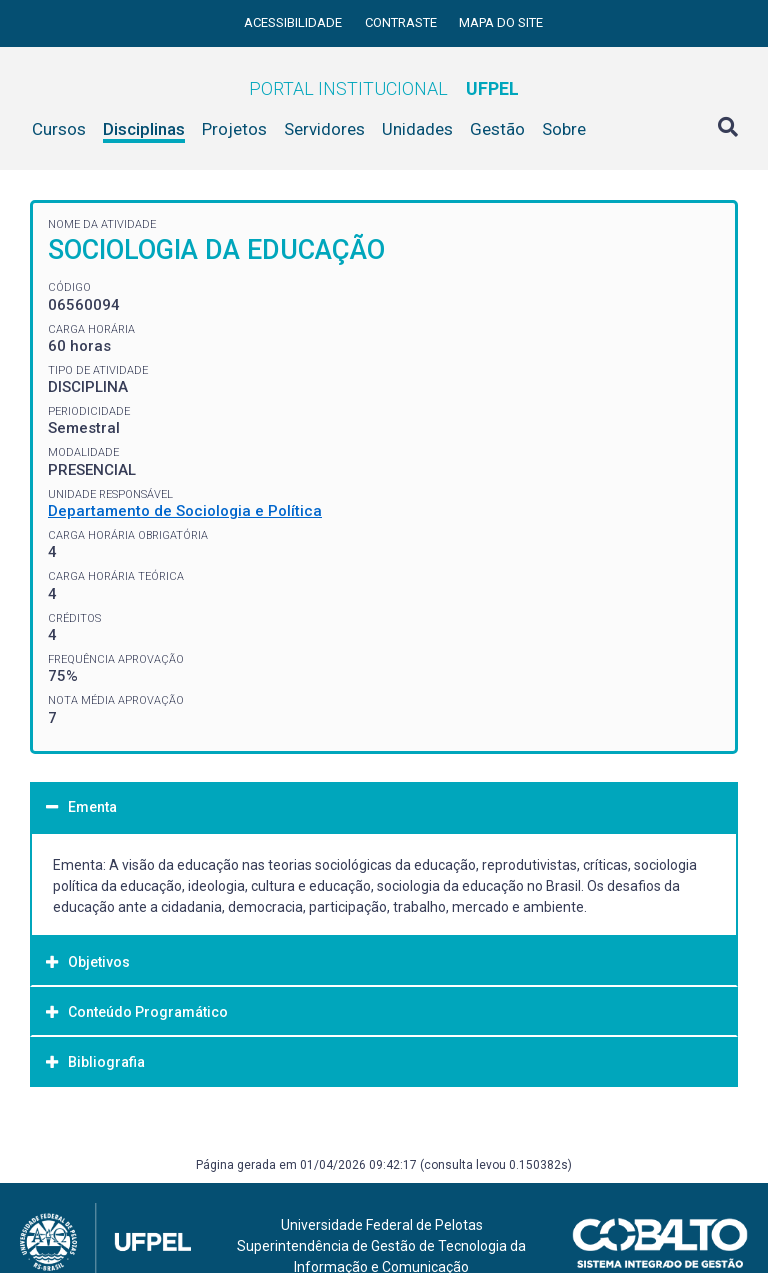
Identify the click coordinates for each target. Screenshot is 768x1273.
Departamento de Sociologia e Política (185, 511)
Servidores (324, 129)
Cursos (59, 129)
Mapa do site (501, 22)
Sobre (564, 129)
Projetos (234, 129)
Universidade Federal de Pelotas (382, 1225)
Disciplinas (144, 129)
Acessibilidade (294, 22)
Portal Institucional (384, 88)
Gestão (497, 129)
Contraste (402, 22)
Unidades (417, 129)
